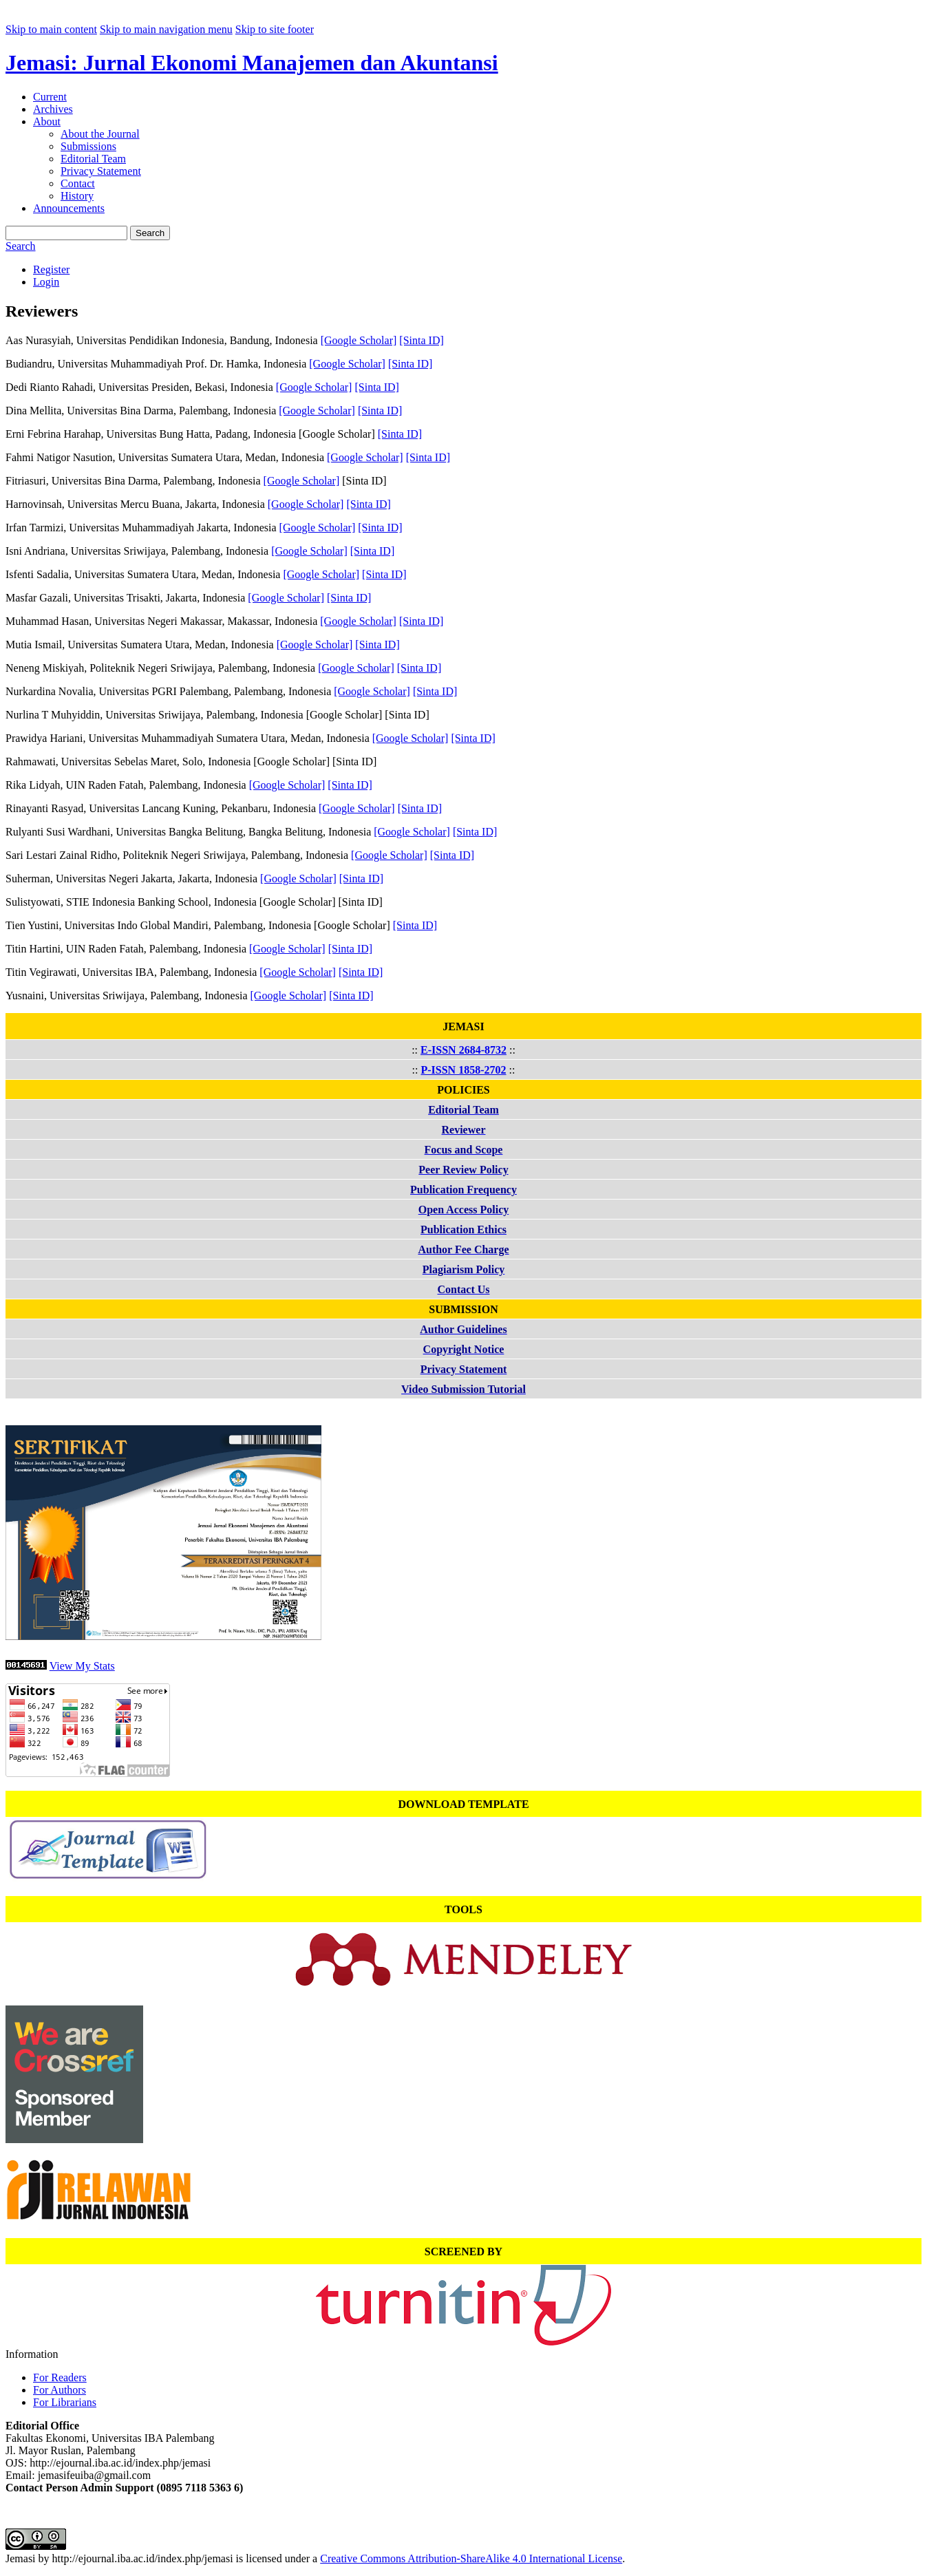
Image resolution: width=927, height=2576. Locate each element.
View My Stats (82, 1666)
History (77, 196)
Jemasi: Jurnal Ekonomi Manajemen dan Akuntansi (252, 62)
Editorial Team (93, 158)
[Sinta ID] (421, 340)
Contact (78, 183)
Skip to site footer (274, 29)
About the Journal (100, 134)
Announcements (69, 208)
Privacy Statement (101, 171)
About (47, 121)
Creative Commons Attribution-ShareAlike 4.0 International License (471, 2558)
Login (46, 282)
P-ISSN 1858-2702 (463, 1070)
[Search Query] (66, 233)
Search (150, 233)
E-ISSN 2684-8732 (463, 1050)
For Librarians (64, 2402)
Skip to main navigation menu (166, 29)
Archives (53, 109)
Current (50, 97)
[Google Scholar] (359, 340)
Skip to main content (51, 29)
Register (51, 269)
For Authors (59, 2390)
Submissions (88, 146)
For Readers (60, 2377)
